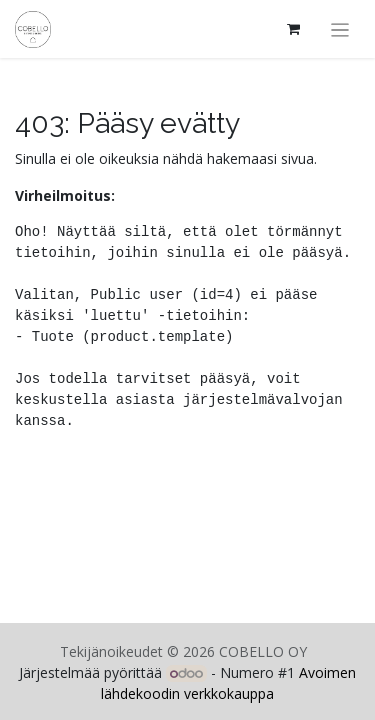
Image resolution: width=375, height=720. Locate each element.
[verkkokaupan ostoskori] (294, 29)
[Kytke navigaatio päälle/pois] (340, 29)
